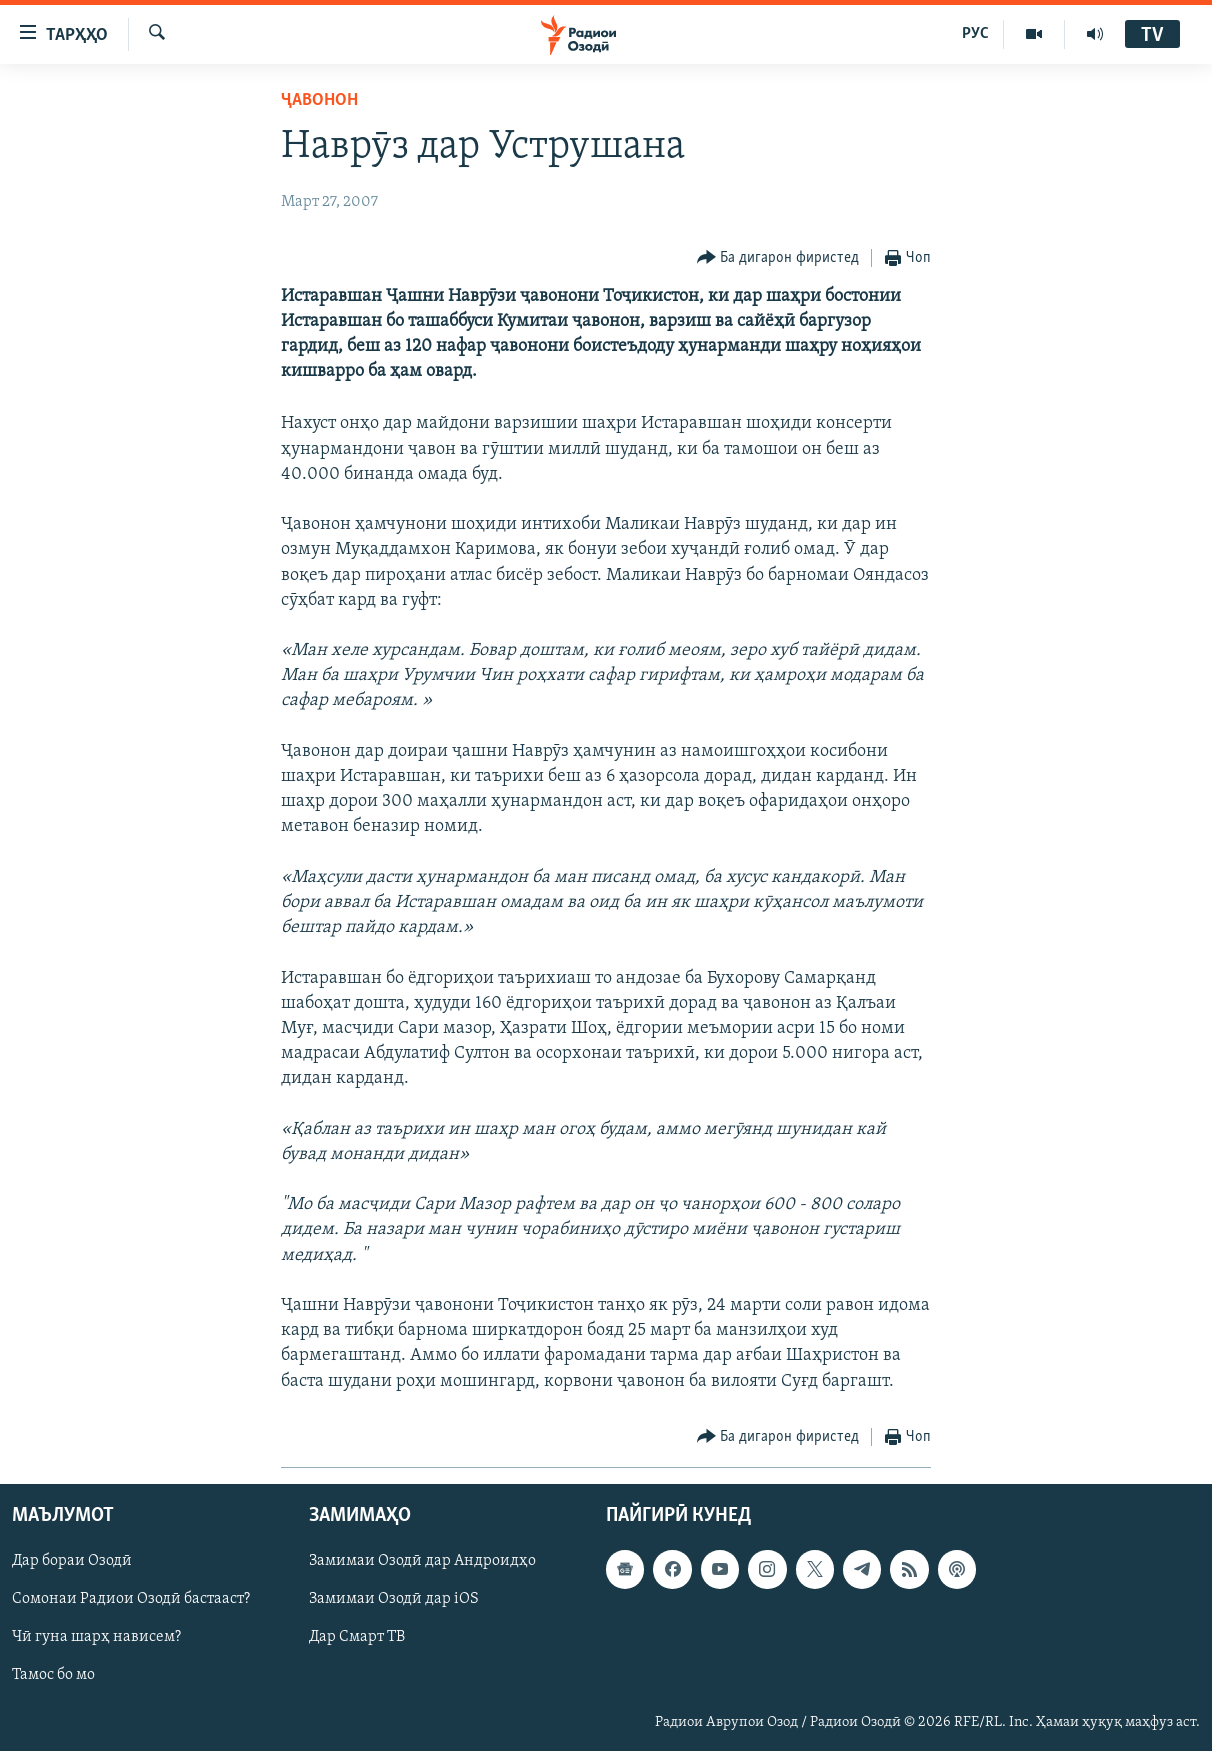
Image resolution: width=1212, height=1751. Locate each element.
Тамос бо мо (53, 1675)
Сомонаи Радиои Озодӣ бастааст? (131, 1599)
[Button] (778, 258)
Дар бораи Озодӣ (72, 1561)
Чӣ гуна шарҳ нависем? (96, 1637)
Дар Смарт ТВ (357, 1637)
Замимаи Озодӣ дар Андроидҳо (422, 1561)
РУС (975, 34)
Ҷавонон (319, 100)
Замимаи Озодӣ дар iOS (394, 1599)
